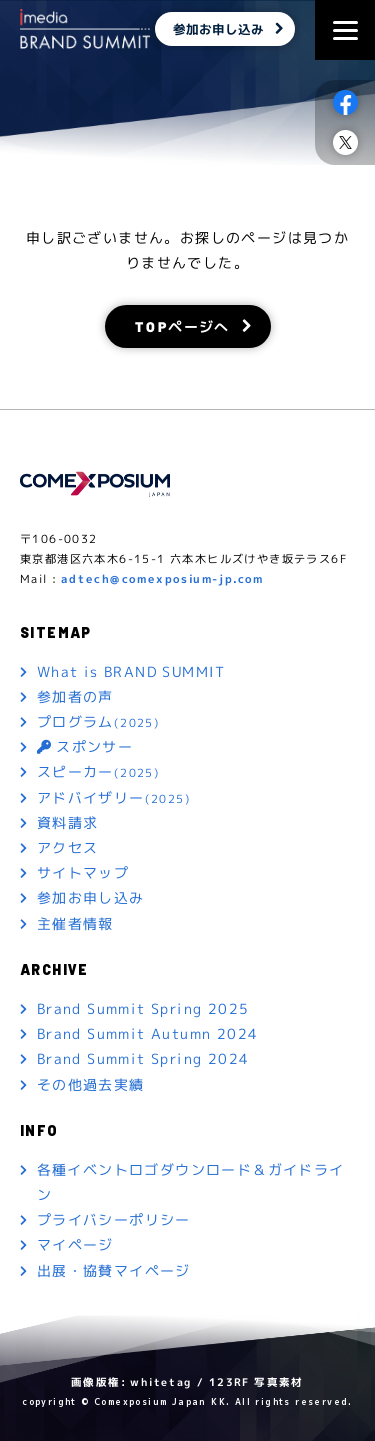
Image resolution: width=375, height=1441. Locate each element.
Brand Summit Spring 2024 (143, 1058)
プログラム (98, 722)
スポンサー (85, 746)
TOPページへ (181, 326)
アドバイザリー (114, 798)
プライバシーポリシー (114, 1219)
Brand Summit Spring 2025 (143, 1008)
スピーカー (98, 772)
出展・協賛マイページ (114, 1270)
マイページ (75, 1244)
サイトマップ (83, 872)
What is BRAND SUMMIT (131, 671)
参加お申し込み (218, 28)
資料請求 (68, 822)
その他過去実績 (91, 1083)
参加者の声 (75, 696)
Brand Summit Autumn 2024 (148, 1033)
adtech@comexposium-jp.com (162, 579)
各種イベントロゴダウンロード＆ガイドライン (191, 1182)
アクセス (68, 847)
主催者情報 (75, 922)
